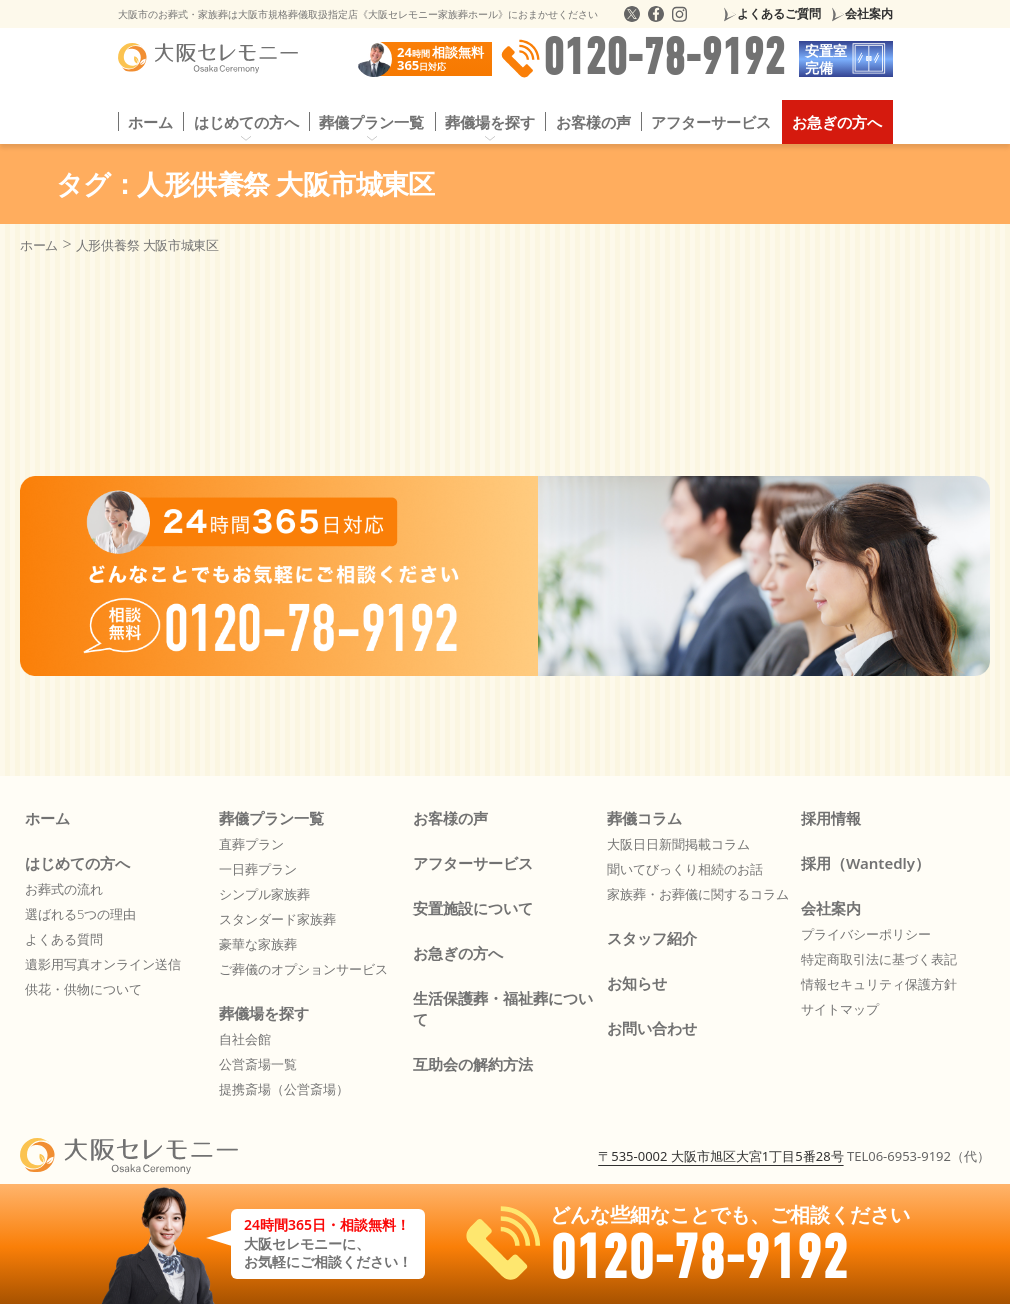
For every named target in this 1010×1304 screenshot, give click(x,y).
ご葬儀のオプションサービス (303, 969)
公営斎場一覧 (258, 1064)
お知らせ (637, 983)
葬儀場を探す (490, 122)
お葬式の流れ (64, 889)
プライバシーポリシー (866, 934)
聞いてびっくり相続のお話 (685, 869)
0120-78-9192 (643, 59)
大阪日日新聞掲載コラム (678, 844)
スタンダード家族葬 (277, 919)
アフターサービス (711, 122)
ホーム (150, 122)
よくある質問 (64, 939)
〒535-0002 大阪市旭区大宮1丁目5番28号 (720, 1156)
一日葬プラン (258, 869)
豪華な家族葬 (258, 944)
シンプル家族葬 (264, 894)
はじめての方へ (246, 122)
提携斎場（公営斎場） (284, 1089)
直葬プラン (251, 844)
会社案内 (869, 13)
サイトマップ (840, 1009)
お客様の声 (593, 122)
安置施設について (473, 908)
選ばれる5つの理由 (80, 914)
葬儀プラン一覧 (371, 122)
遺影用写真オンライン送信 (103, 964)
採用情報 (831, 818)
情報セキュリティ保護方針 (879, 984)
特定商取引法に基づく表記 (879, 959)
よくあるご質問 (779, 13)
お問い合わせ (652, 1028)
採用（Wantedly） (865, 863)
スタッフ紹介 (652, 938)
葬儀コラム (644, 818)
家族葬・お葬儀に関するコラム (698, 894)
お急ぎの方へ (837, 122)
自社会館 (245, 1039)
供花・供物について (83, 989)
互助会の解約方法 (473, 1064)
